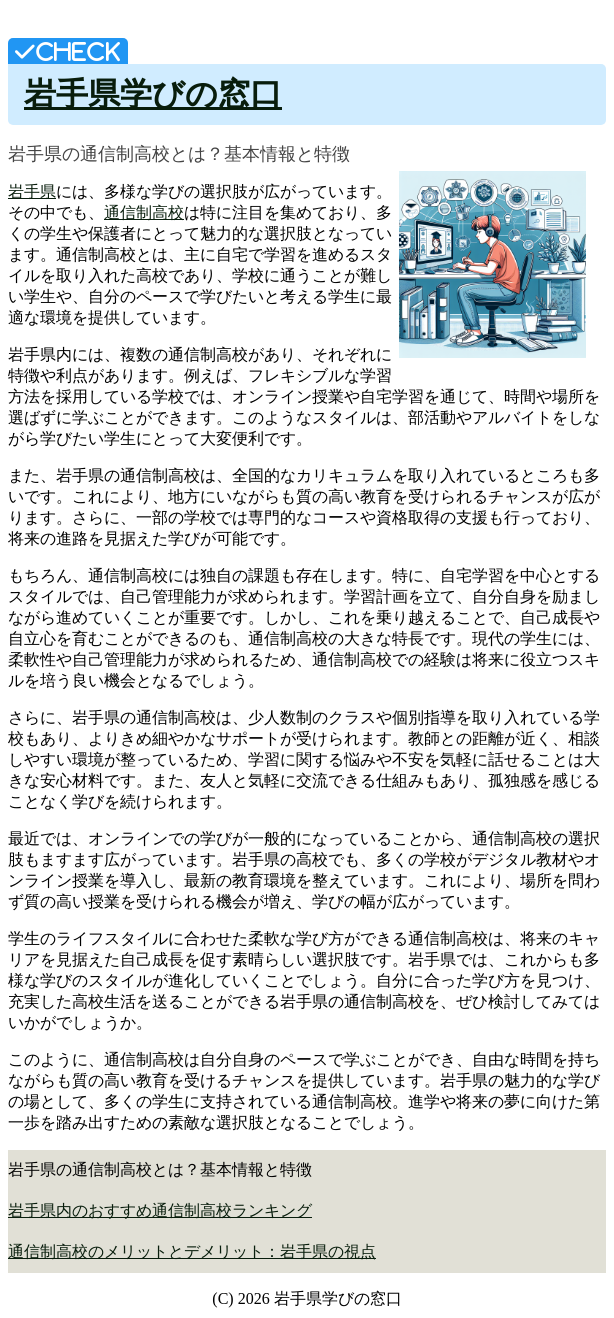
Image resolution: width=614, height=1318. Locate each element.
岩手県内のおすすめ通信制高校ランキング (160, 1210)
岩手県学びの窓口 (153, 94)
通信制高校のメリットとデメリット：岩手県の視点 (192, 1251)
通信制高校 (144, 212)
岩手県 (32, 191)
